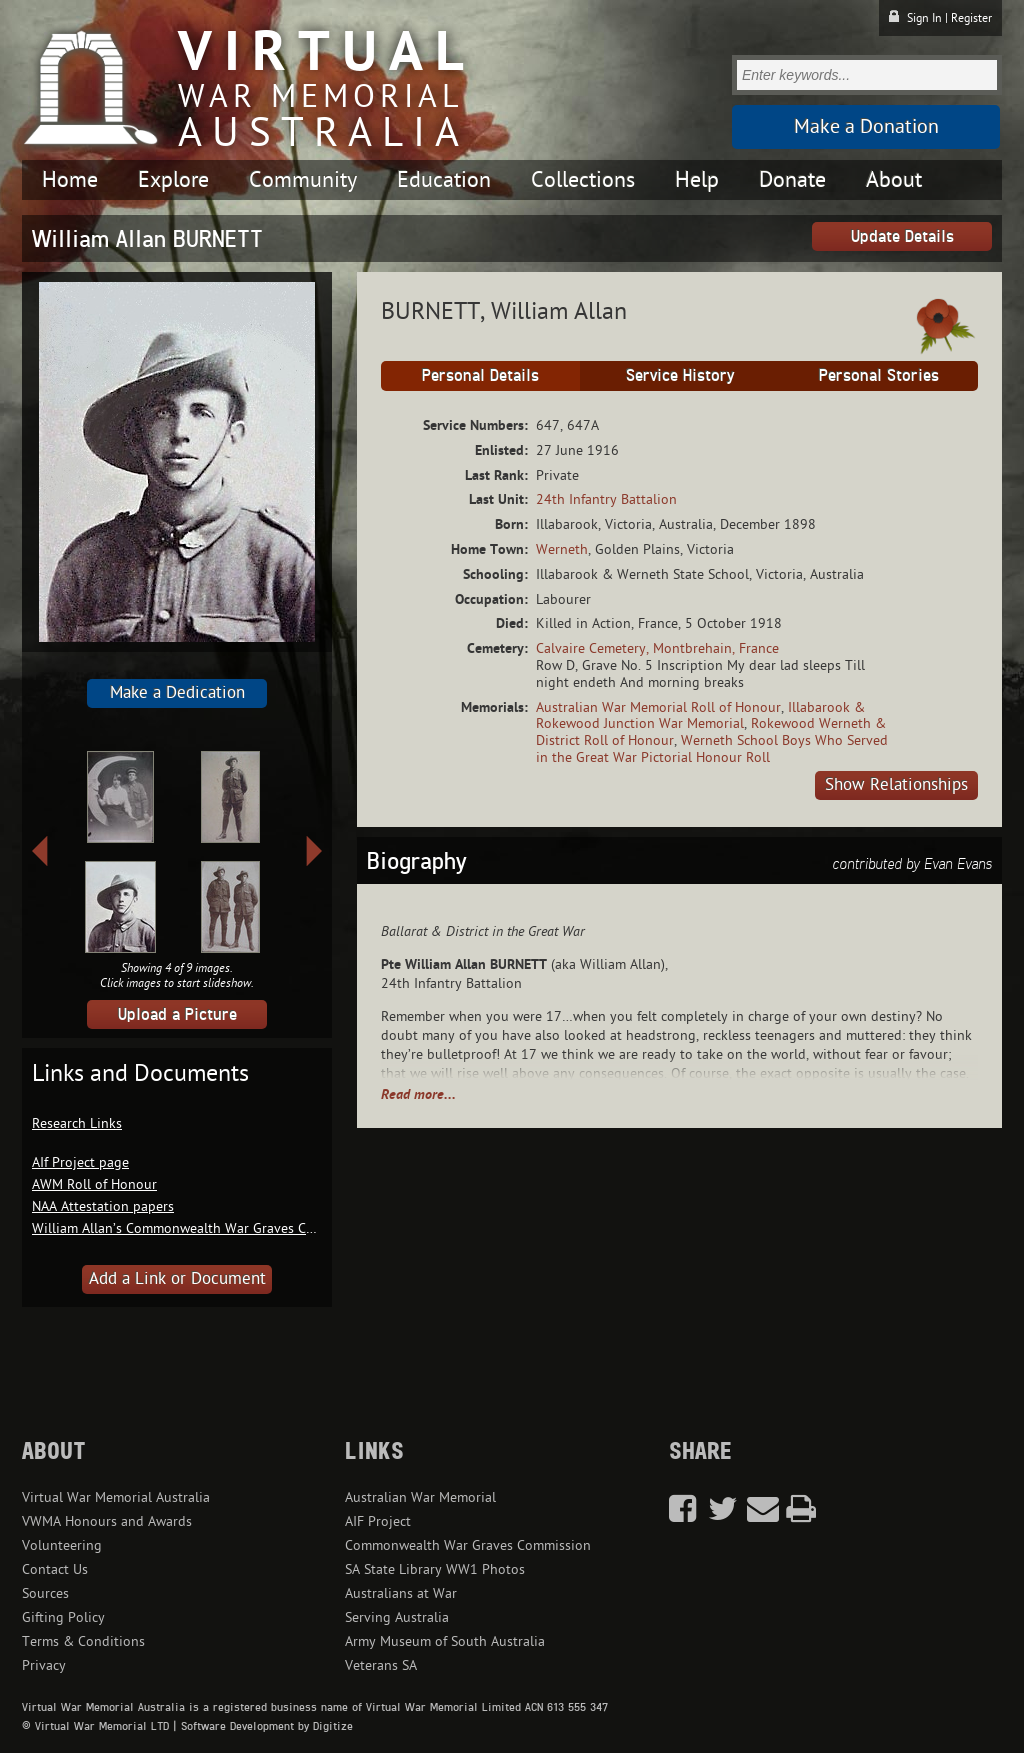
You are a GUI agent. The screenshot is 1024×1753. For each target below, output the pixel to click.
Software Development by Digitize (267, 1726)
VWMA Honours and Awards (107, 1521)
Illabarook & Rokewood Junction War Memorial (700, 716)
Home (70, 180)
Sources (45, 1593)
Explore (173, 180)
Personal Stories (879, 375)
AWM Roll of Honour (94, 1184)
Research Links (77, 1123)
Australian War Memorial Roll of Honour (658, 707)
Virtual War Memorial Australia (116, 1497)
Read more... (418, 1094)
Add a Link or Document (177, 1279)
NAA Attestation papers (103, 1206)
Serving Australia (397, 1617)
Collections (583, 180)
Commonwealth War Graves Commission (468, 1545)
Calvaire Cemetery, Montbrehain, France (657, 648)
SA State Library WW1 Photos (435, 1569)
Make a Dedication (177, 693)
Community (303, 180)
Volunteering (62, 1545)
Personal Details (480, 375)
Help (697, 180)
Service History (680, 375)
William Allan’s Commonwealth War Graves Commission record (223, 1228)
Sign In (924, 18)
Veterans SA (381, 1665)
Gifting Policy (63, 1617)
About (894, 180)
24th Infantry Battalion (606, 499)
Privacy (44, 1665)
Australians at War (401, 1593)
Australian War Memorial (420, 1497)
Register (971, 18)
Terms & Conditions (83, 1641)
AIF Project (378, 1521)
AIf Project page (80, 1162)
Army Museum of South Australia (445, 1641)
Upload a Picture (177, 1014)
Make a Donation (866, 127)
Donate (792, 180)
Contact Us (55, 1569)
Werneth (562, 549)
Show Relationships (896, 785)
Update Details (902, 236)
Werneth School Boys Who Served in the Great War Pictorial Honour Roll (712, 749)
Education (444, 180)
